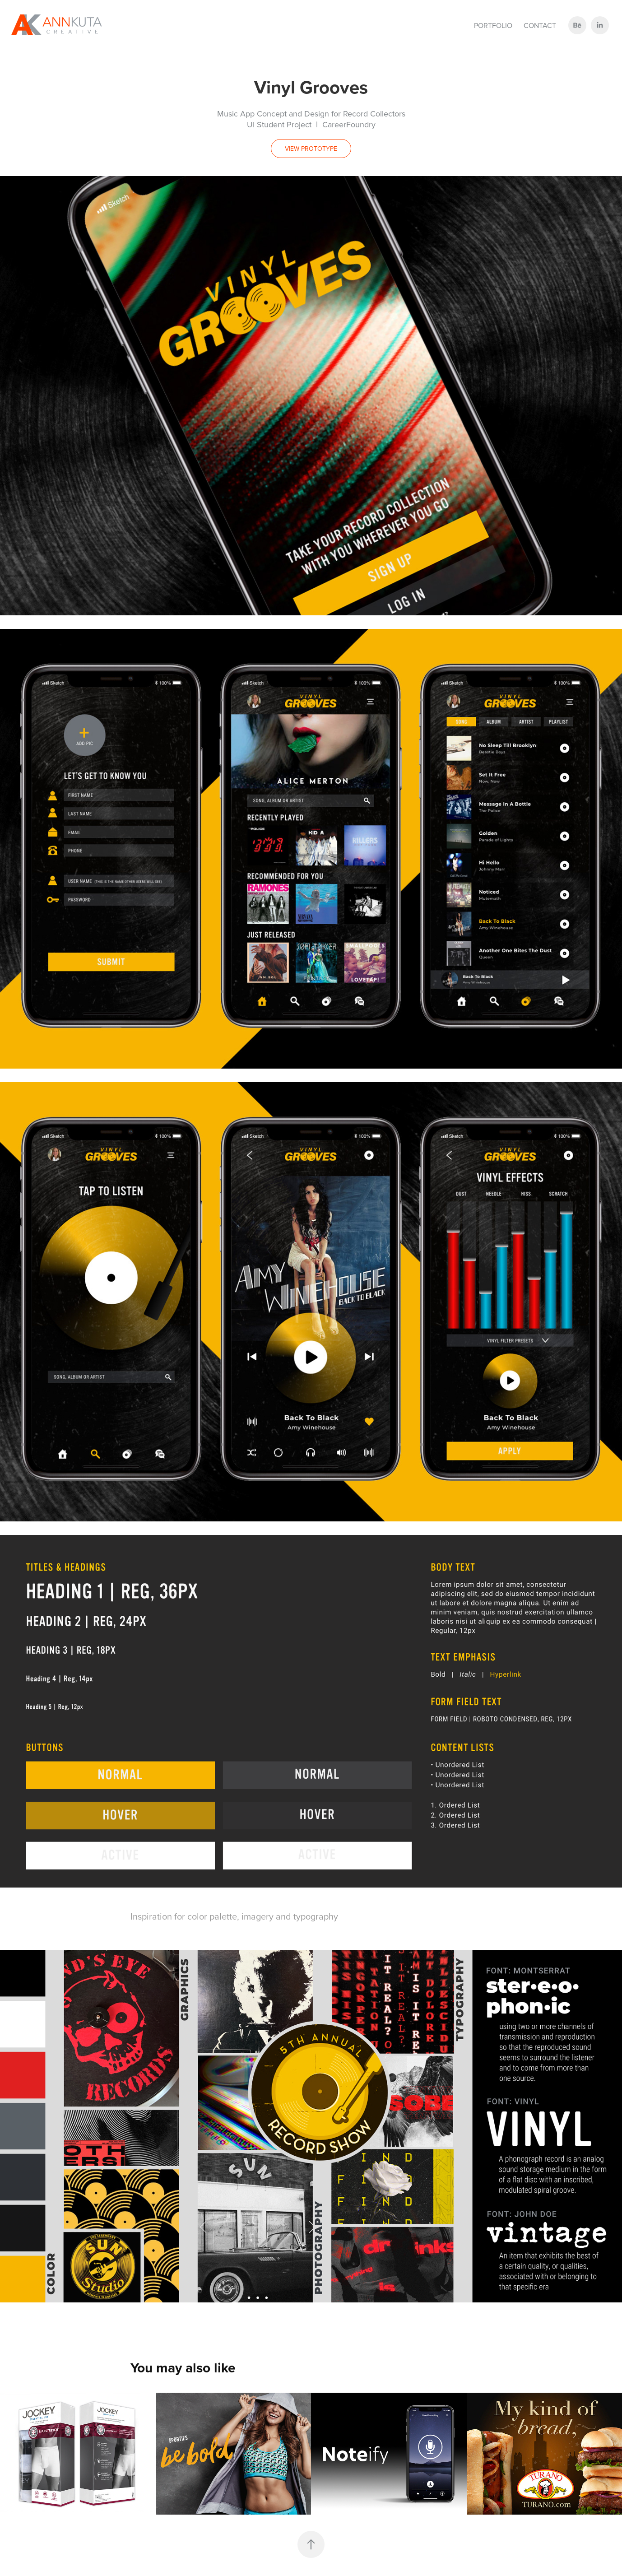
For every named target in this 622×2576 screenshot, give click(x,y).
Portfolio (493, 25)
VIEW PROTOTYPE (311, 148)
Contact (540, 25)
